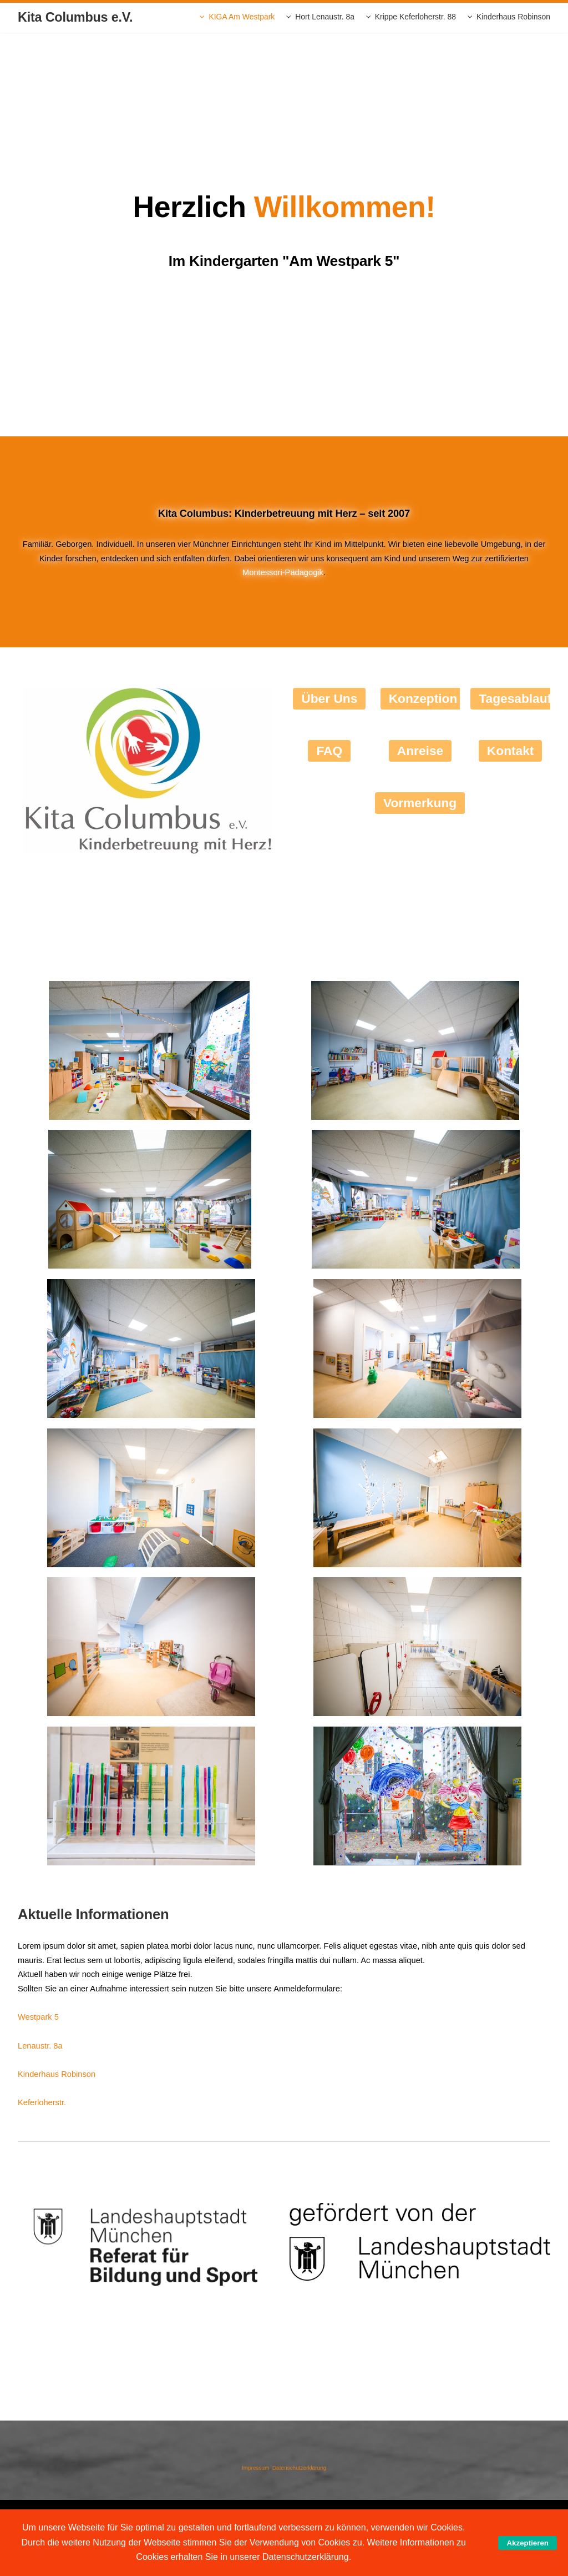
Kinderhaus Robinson (513, 16)
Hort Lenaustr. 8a (324, 16)
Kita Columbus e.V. (75, 17)
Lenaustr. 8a (40, 2045)
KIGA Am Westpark (242, 16)
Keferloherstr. (42, 2102)
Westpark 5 (38, 2016)
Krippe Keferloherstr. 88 (415, 16)
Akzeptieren (527, 2543)
